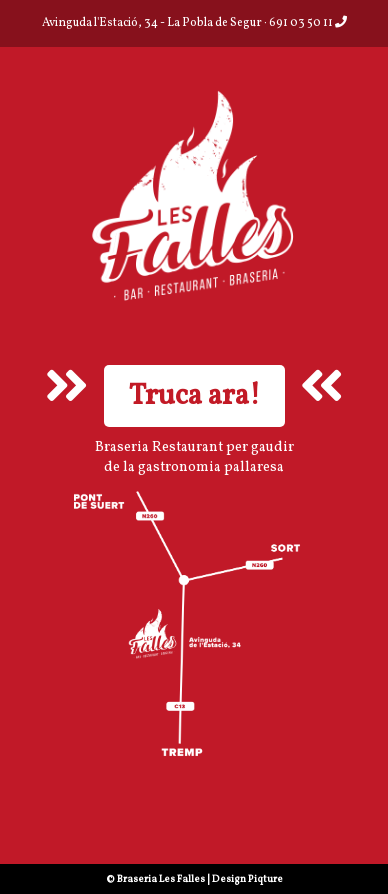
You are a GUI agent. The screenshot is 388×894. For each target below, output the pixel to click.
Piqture (265, 879)
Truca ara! (194, 396)
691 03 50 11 (308, 23)
